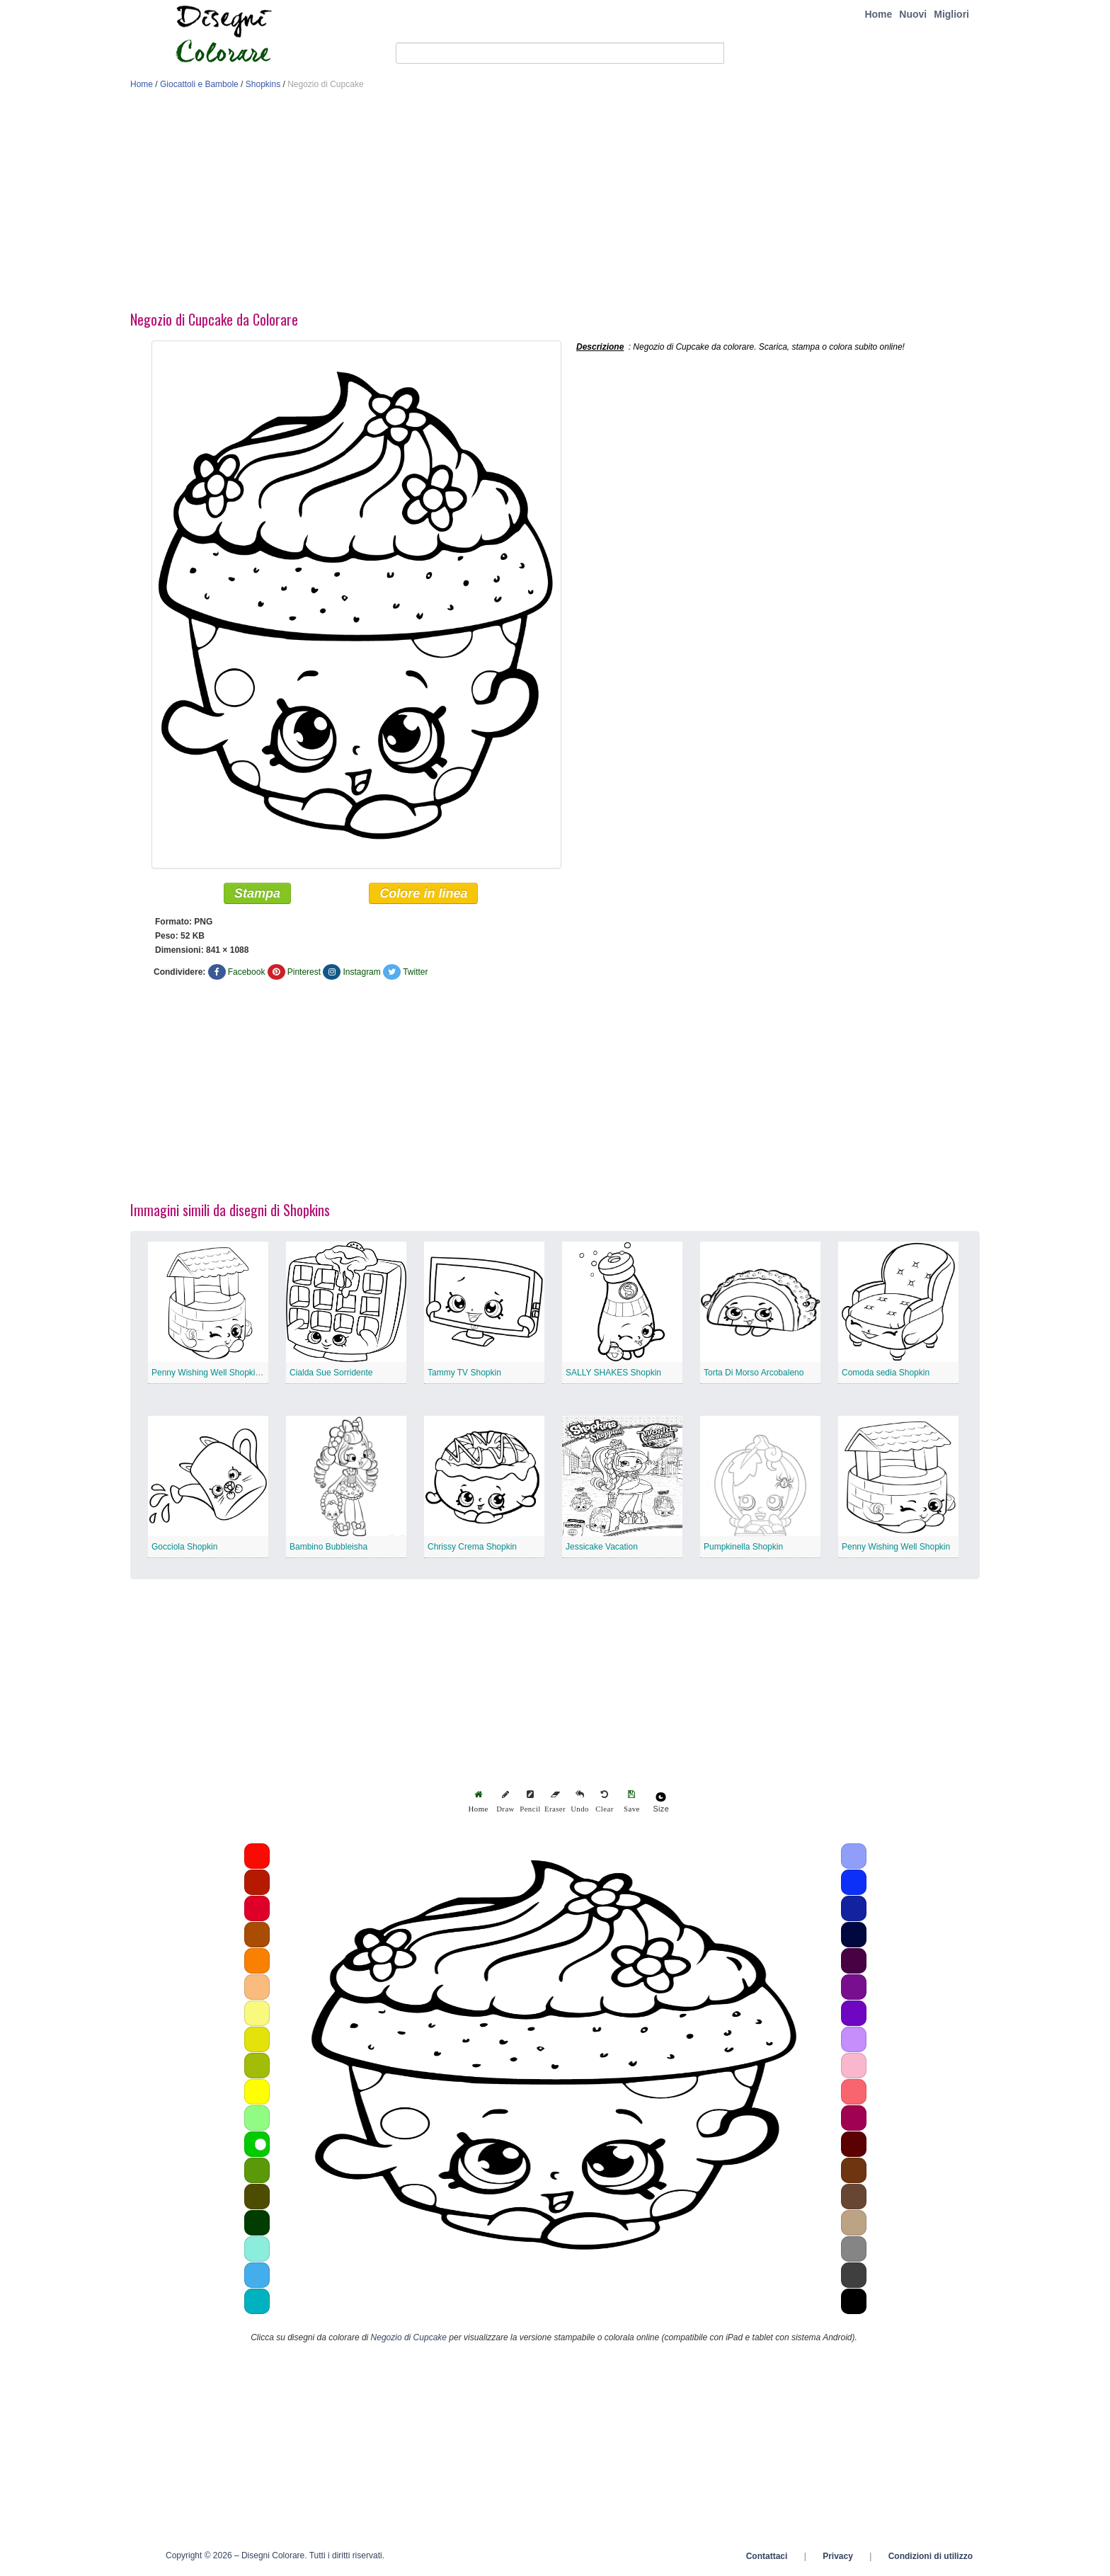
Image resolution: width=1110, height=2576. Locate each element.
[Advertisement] (555, 204)
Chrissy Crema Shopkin (472, 1547)
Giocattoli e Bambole (199, 84)
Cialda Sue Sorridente (331, 1373)
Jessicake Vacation (602, 1547)
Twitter (415, 973)
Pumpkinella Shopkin (743, 1547)
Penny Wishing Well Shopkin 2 (209, 1373)
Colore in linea (423, 894)
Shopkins (263, 84)
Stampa (257, 894)
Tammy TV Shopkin (464, 1373)
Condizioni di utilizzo (930, 2557)
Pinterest (304, 973)
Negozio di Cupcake (409, 2338)
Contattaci (767, 2557)
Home (878, 14)
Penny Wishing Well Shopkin (896, 1547)
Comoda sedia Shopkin (885, 1373)
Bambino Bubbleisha (328, 1547)
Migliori (951, 14)
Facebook (246, 973)
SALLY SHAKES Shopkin (613, 1373)
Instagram (361, 973)
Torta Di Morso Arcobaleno (753, 1373)
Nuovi (913, 14)
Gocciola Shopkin (184, 1547)
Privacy (838, 2557)
